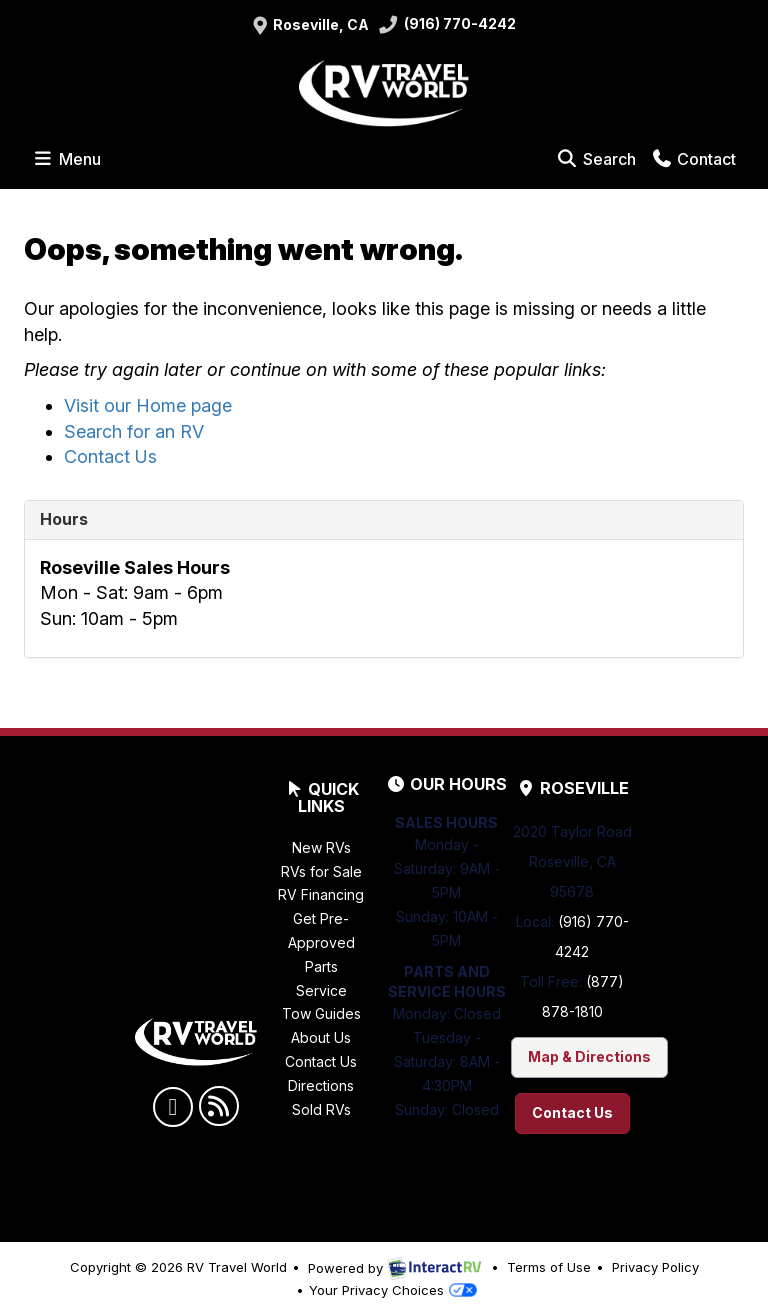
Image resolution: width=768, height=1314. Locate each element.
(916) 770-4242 (447, 25)
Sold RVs (321, 1109)
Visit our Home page (148, 405)
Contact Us (110, 456)
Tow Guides (321, 1013)
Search (595, 158)
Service (321, 990)
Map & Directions (589, 1056)
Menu (70, 158)
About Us (321, 1037)
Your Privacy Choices (393, 1290)
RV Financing (321, 894)
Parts (321, 966)
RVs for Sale (321, 871)
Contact (693, 158)
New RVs (321, 847)
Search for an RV (134, 431)
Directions (321, 1085)
